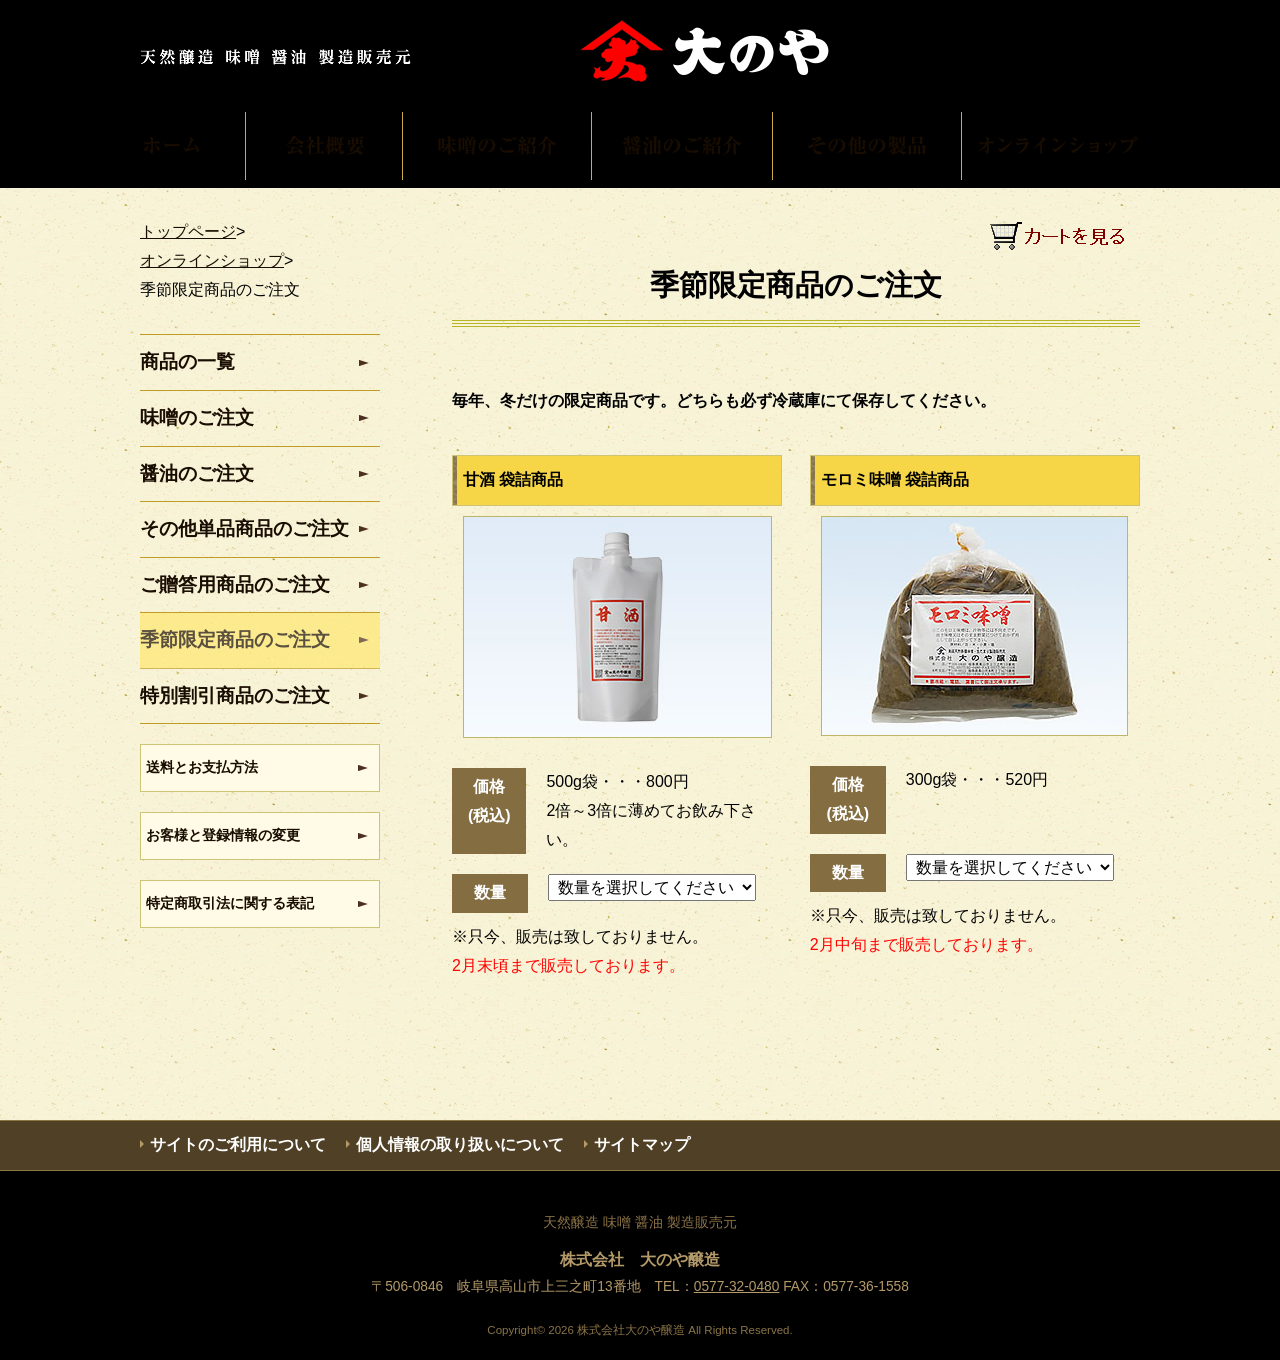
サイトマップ (642, 1144)
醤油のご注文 (197, 473)
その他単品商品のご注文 (244, 528)
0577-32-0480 (737, 1286)
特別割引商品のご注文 (235, 695)
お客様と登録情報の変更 (223, 835)
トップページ (188, 231)
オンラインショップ (212, 260)
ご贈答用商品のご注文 (235, 584)
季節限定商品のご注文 (235, 639)
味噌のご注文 (197, 417)
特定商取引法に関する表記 (230, 903)
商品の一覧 (187, 361)
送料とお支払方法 (202, 767)
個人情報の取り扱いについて (460, 1144)
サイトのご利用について (238, 1144)
